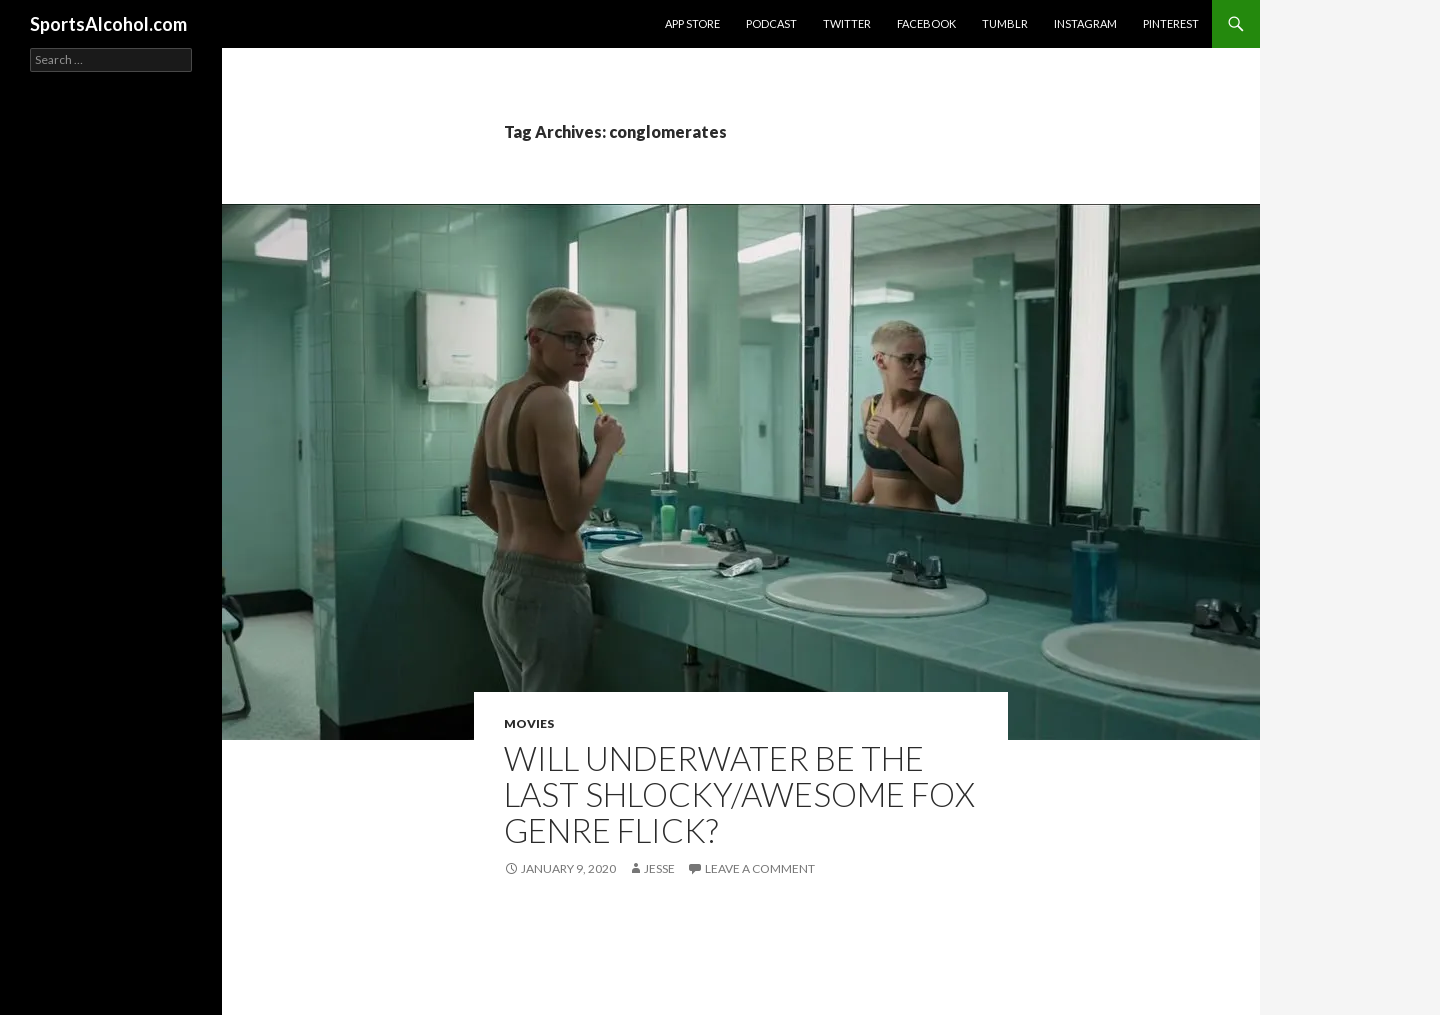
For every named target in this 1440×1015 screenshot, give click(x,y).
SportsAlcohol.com (108, 24)
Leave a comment (760, 868)
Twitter (847, 23)
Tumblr (1005, 23)
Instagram (1085, 23)
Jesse (659, 868)
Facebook (926, 23)
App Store (692, 23)
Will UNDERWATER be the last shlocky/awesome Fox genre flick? (739, 794)
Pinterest (1171, 23)
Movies (529, 723)
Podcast (771, 23)
